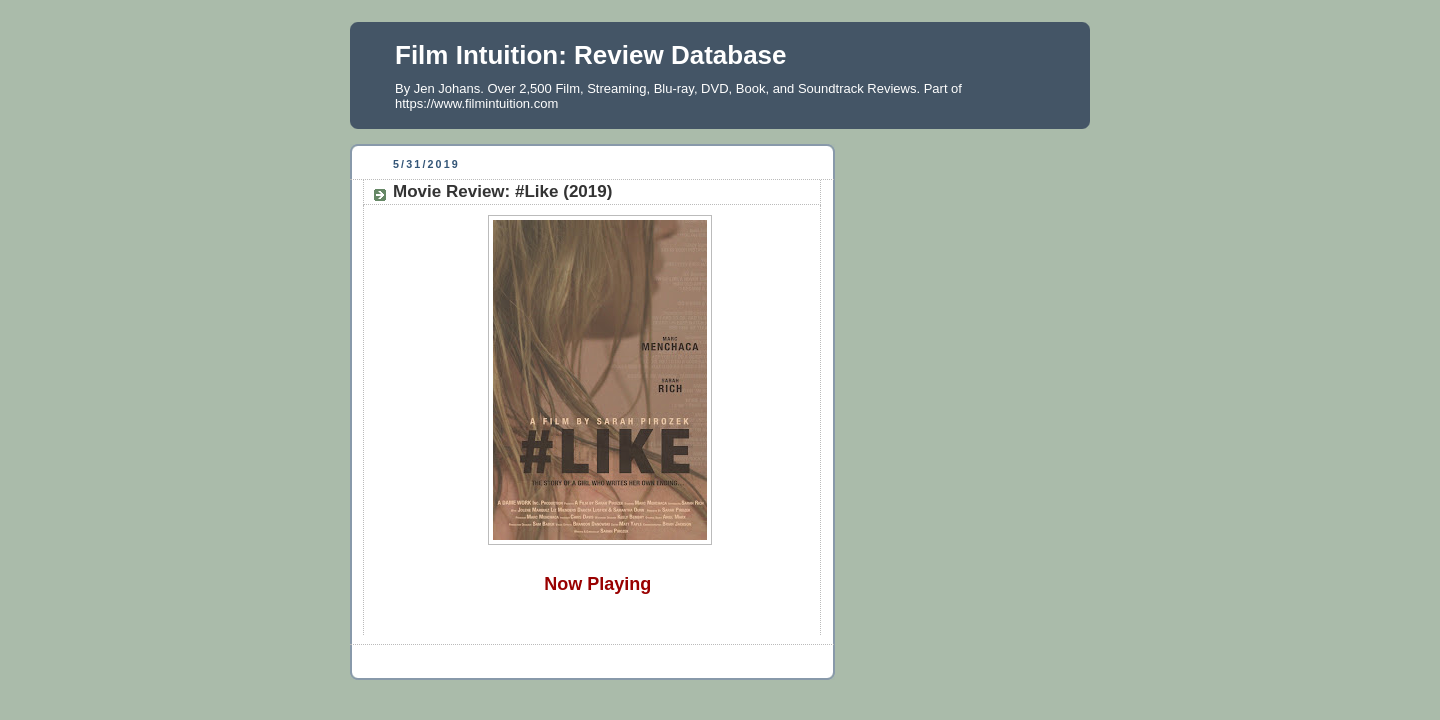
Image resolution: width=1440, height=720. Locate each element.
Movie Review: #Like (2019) (502, 191)
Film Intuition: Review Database (591, 55)
